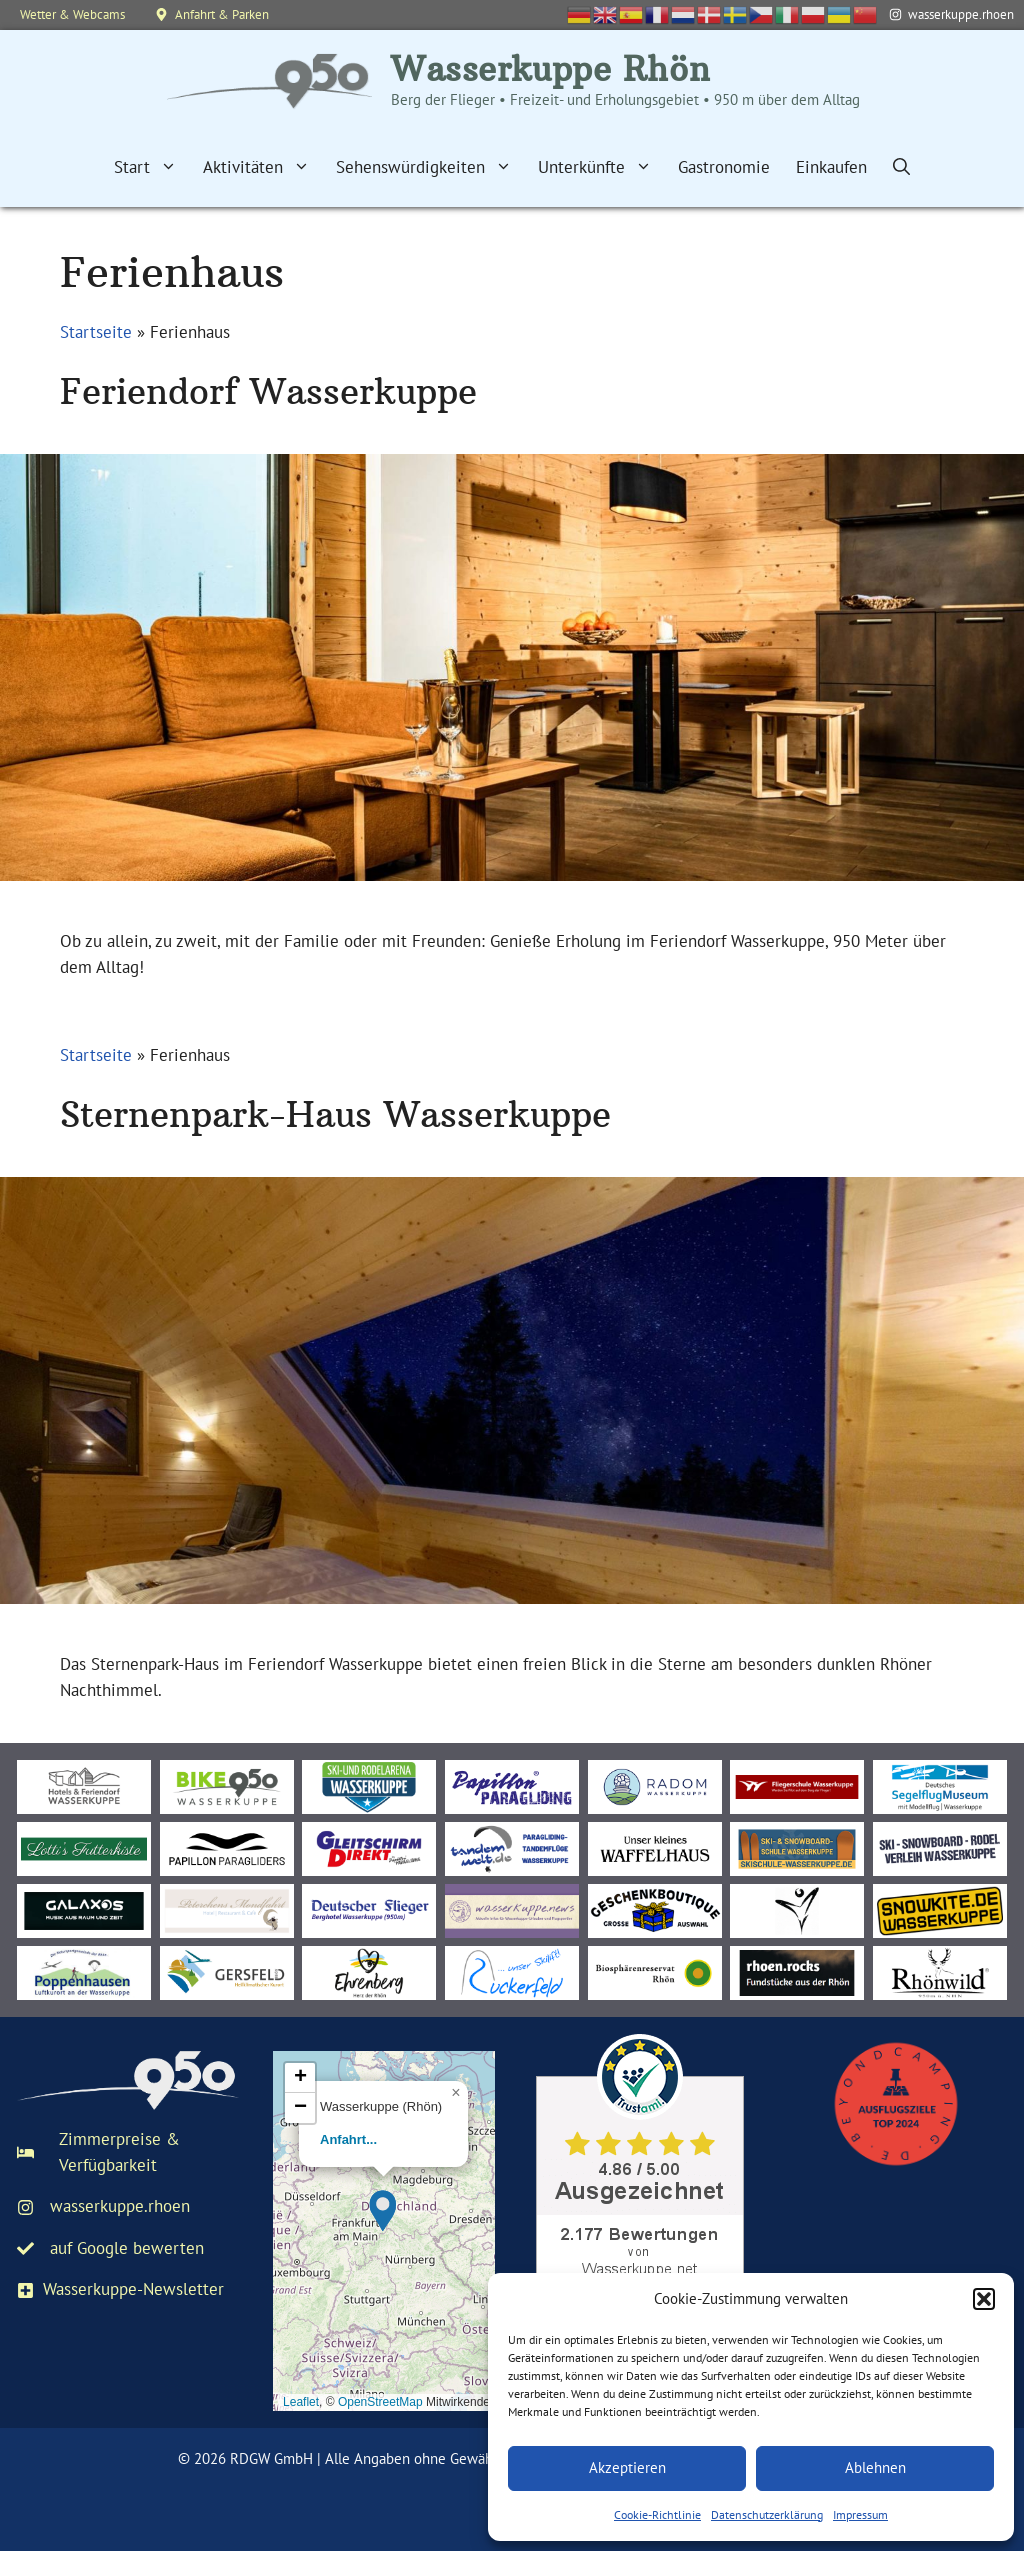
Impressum (860, 2514)
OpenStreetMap (380, 2402)
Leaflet (301, 2402)
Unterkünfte (601, 167)
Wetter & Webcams (72, 14)
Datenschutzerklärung (767, 2514)
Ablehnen (875, 2467)
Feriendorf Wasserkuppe (268, 391)
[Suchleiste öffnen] (901, 167)
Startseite (96, 332)
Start (152, 167)
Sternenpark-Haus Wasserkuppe (335, 1114)
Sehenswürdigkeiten (430, 167)
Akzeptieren (627, 2467)
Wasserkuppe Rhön (550, 69)
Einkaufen (831, 167)
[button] (984, 2299)
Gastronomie (724, 167)
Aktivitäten (263, 167)
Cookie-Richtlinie (657, 2514)
